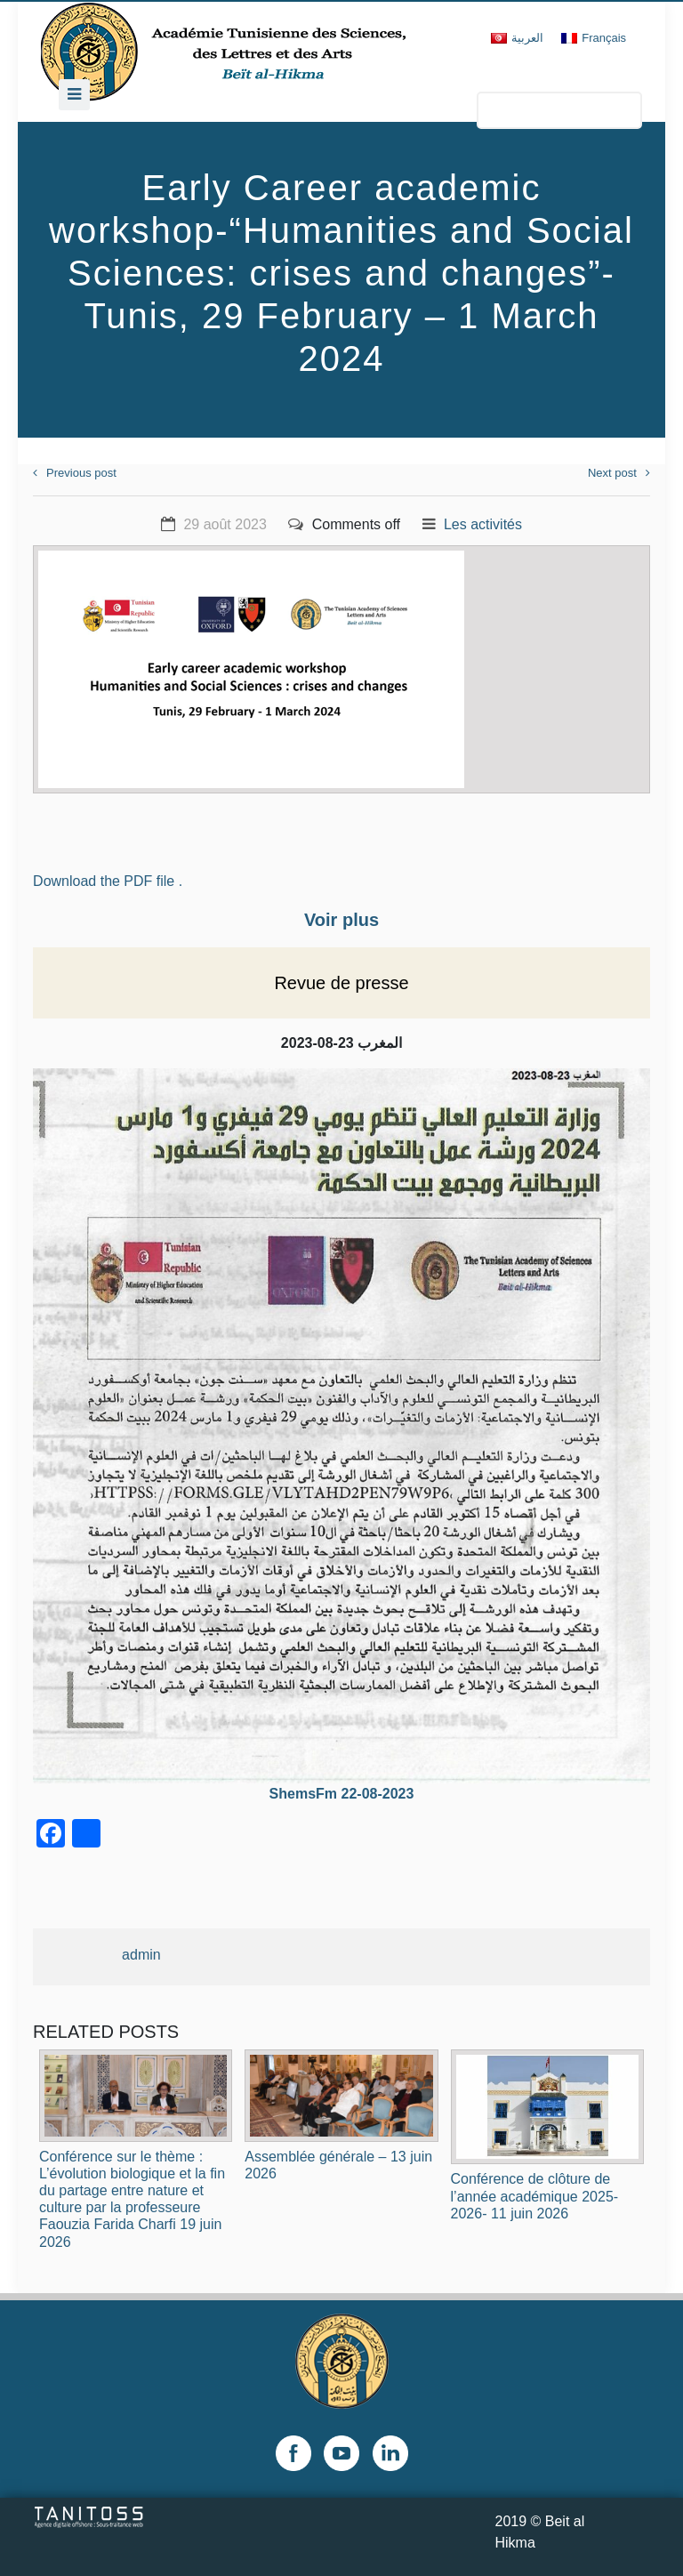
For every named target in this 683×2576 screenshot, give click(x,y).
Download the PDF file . (107, 881)
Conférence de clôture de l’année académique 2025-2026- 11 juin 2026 (535, 2195)
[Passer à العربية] (517, 38)
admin (141, 1954)
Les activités (483, 524)
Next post (619, 472)
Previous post (75, 472)
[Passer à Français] (593, 38)
